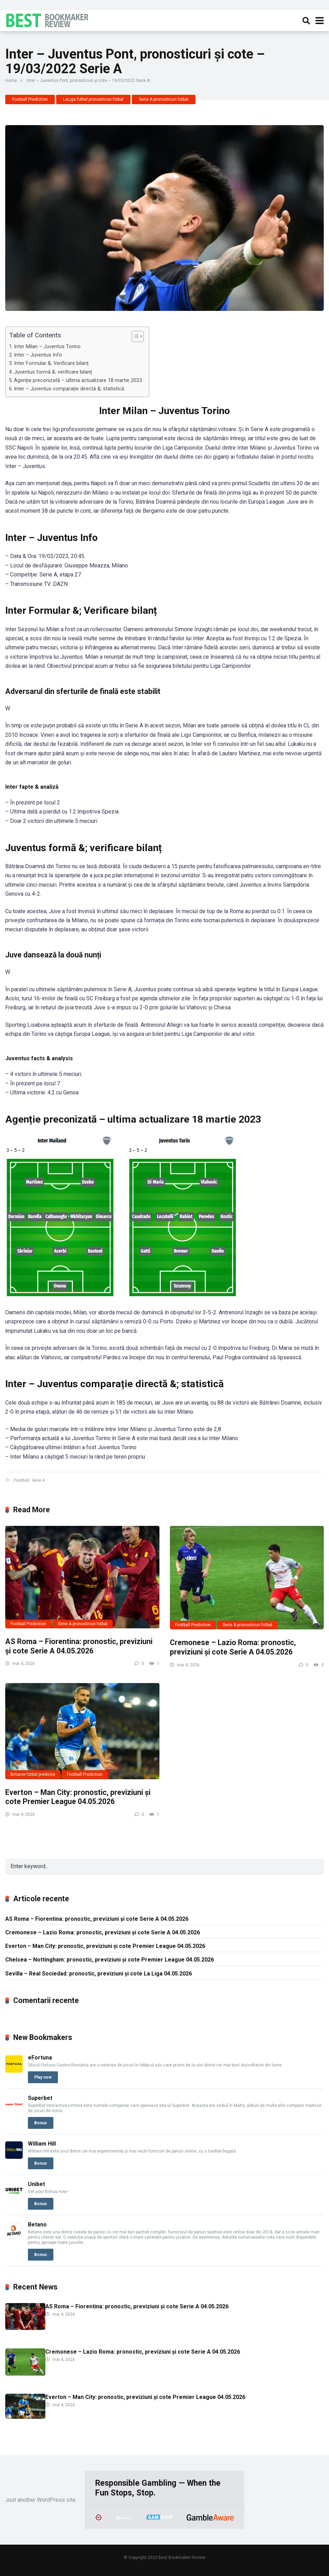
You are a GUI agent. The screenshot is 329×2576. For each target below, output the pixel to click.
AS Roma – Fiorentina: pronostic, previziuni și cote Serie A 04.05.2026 (78, 1646)
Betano (37, 2224)
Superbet (40, 2098)
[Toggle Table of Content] (134, 336)
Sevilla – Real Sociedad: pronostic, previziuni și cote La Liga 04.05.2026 (98, 1973)
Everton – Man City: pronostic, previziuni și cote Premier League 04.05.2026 (77, 1797)
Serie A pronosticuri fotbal (163, 99)
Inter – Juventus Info (38, 355)
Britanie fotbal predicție (32, 1774)
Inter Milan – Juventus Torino (47, 347)
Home (11, 80)
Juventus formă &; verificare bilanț (53, 372)
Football (21, 1480)
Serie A (38, 1480)
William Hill (42, 2143)
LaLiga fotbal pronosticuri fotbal (93, 99)
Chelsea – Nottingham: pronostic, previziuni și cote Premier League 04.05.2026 (109, 1959)
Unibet (36, 2184)
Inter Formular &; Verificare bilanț (51, 363)
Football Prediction (30, 99)
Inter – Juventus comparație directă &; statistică (69, 389)
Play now (43, 2077)
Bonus (40, 2122)
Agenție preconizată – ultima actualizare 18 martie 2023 (78, 380)
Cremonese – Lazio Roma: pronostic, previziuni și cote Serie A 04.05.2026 (233, 1647)
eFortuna (40, 2057)
